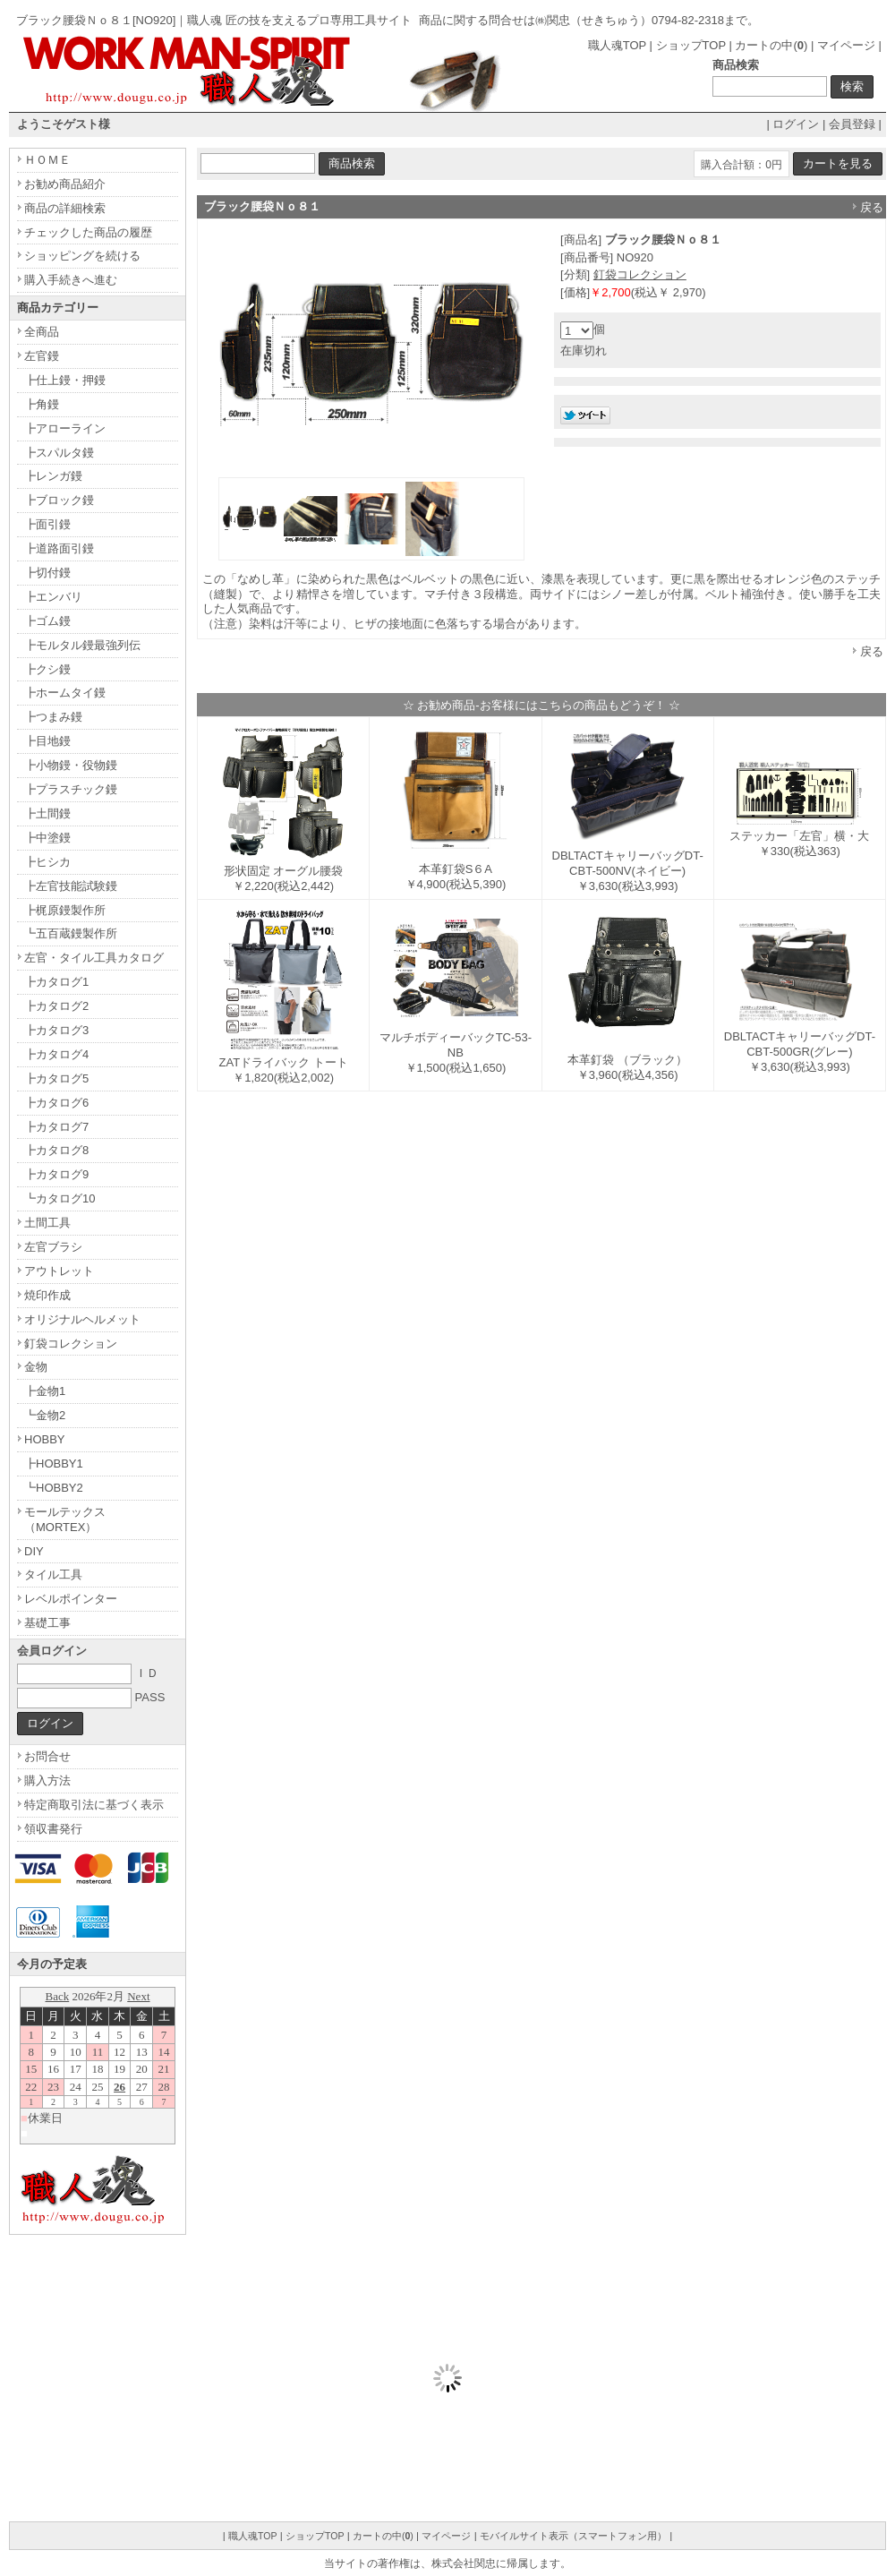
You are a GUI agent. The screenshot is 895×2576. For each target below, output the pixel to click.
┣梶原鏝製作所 (65, 910)
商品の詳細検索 (65, 208)
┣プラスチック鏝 (70, 789)
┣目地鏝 (47, 741)
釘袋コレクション (639, 274)
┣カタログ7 (56, 1127)
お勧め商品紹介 (65, 184)
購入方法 (47, 1780)
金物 (35, 1367)
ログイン (795, 124)
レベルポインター (70, 1598)
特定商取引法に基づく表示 (94, 1804)
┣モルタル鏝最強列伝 (82, 645)
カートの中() (771, 45)
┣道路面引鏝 (59, 548)
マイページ (846, 45)
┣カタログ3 (56, 1030)
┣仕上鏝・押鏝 (65, 380)
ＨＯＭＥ (47, 160)
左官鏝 (41, 356)
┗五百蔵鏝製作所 (70, 933)
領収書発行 (53, 1829)
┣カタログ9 (56, 1174)
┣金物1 (44, 1391)
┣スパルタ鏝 (59, 452)
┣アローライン (65, 428)
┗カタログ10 (59, 1198)
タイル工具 (53, 1574)
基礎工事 (47, 1623)
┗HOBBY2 (53, 1487)
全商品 (41, 331)
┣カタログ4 (56, 1054)
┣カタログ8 (56, 1150)
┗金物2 (44, 1415)
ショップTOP (691, 45)
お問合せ (47, 1756)
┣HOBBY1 (53, 1463)
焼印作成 (47, 1295)
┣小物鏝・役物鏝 (70, 765)
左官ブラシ (53, 1247)
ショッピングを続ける (82, 255)
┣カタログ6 (56, 1102)
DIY (34, 1551)
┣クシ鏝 (47, 669)
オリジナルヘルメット (82, 1319)
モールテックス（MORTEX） (65, 1519)
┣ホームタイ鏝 (65, 692)
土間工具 (47, 1222)
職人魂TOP (617, 45)
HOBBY (44, 1439)
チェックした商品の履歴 (88, 232)
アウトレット (59, 1271)
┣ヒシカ (47, 862)
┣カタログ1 (56, 981)
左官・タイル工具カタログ (94, 957)
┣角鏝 (41, 404)
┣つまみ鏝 (53, 716)
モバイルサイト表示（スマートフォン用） (573, 2535)
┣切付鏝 (47, 572)
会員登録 (852, 124)
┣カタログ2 (56, 1006)
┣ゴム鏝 (47, 621)
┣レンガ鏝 (53, 476)
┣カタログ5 (56, 1078)
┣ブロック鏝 (59, 500)
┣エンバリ (53, 596)
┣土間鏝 (47, 813)
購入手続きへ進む (70, 280)
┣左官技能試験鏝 (70, 886)
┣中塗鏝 (47, 837)
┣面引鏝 (47, 524)
